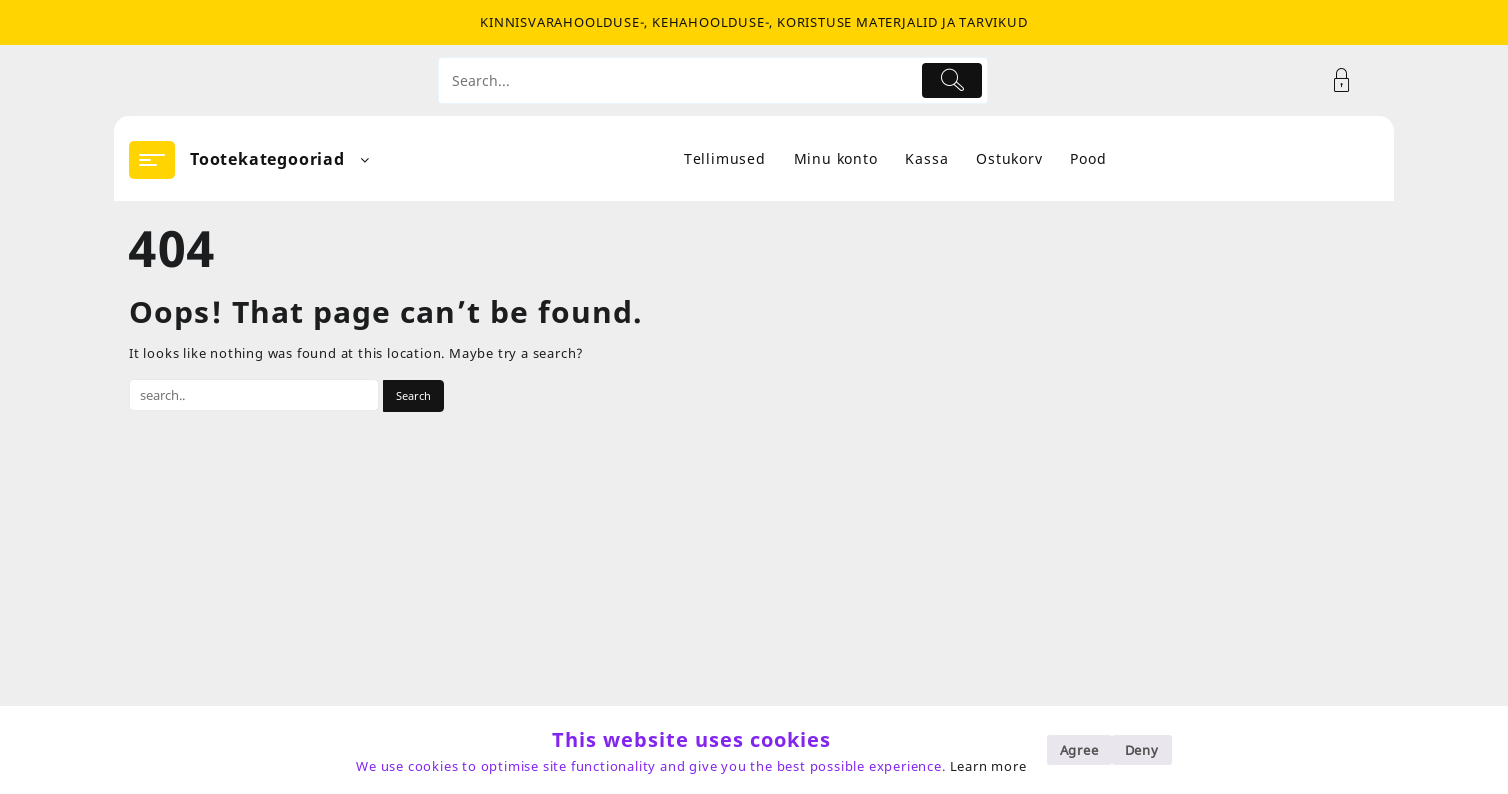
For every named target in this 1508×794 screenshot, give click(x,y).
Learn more (988, 766)
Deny (1142, 750)
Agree (1079, 750)
